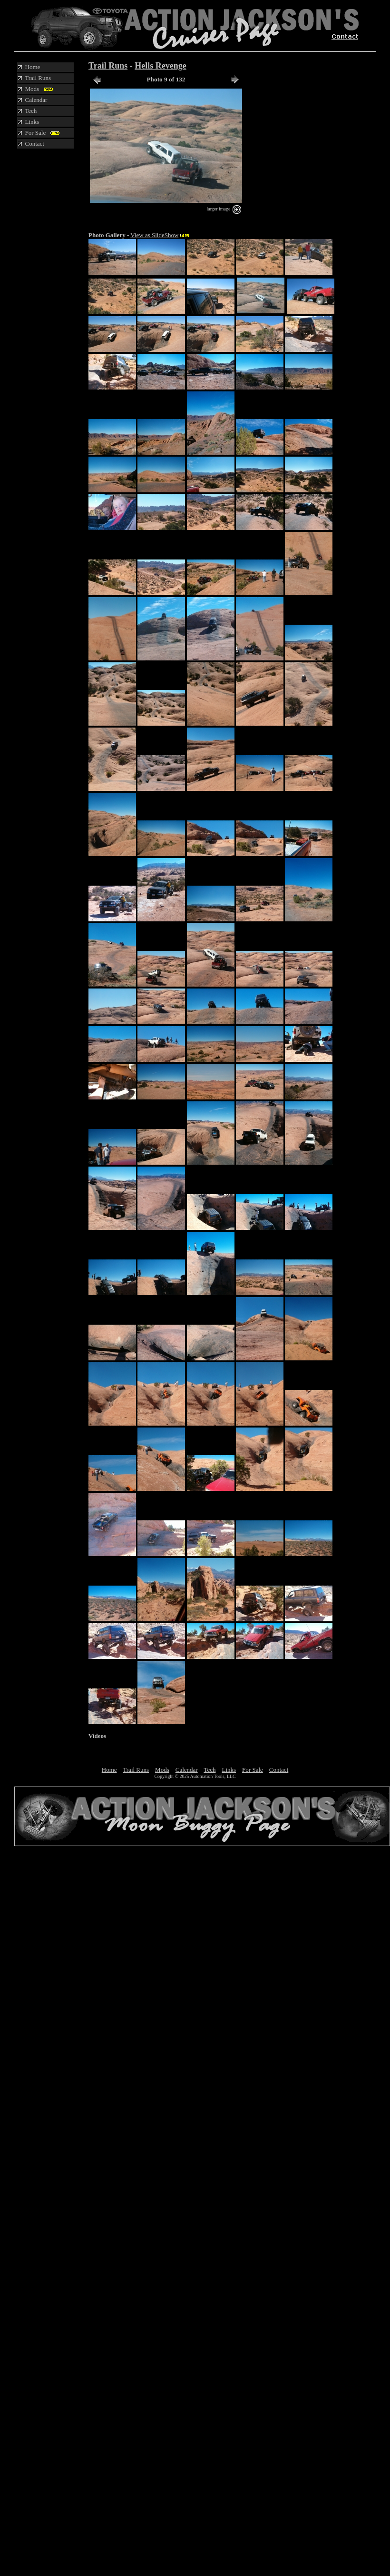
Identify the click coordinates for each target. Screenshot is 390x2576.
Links (229, 1769)
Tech (209, 1769)
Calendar (187, 1769)
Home (109, 1769)
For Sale (252, 1769)
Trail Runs (107, 65)
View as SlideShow (154, 235)
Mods (162, 1769)
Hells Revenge (160, 65)
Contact (278, 1769)
